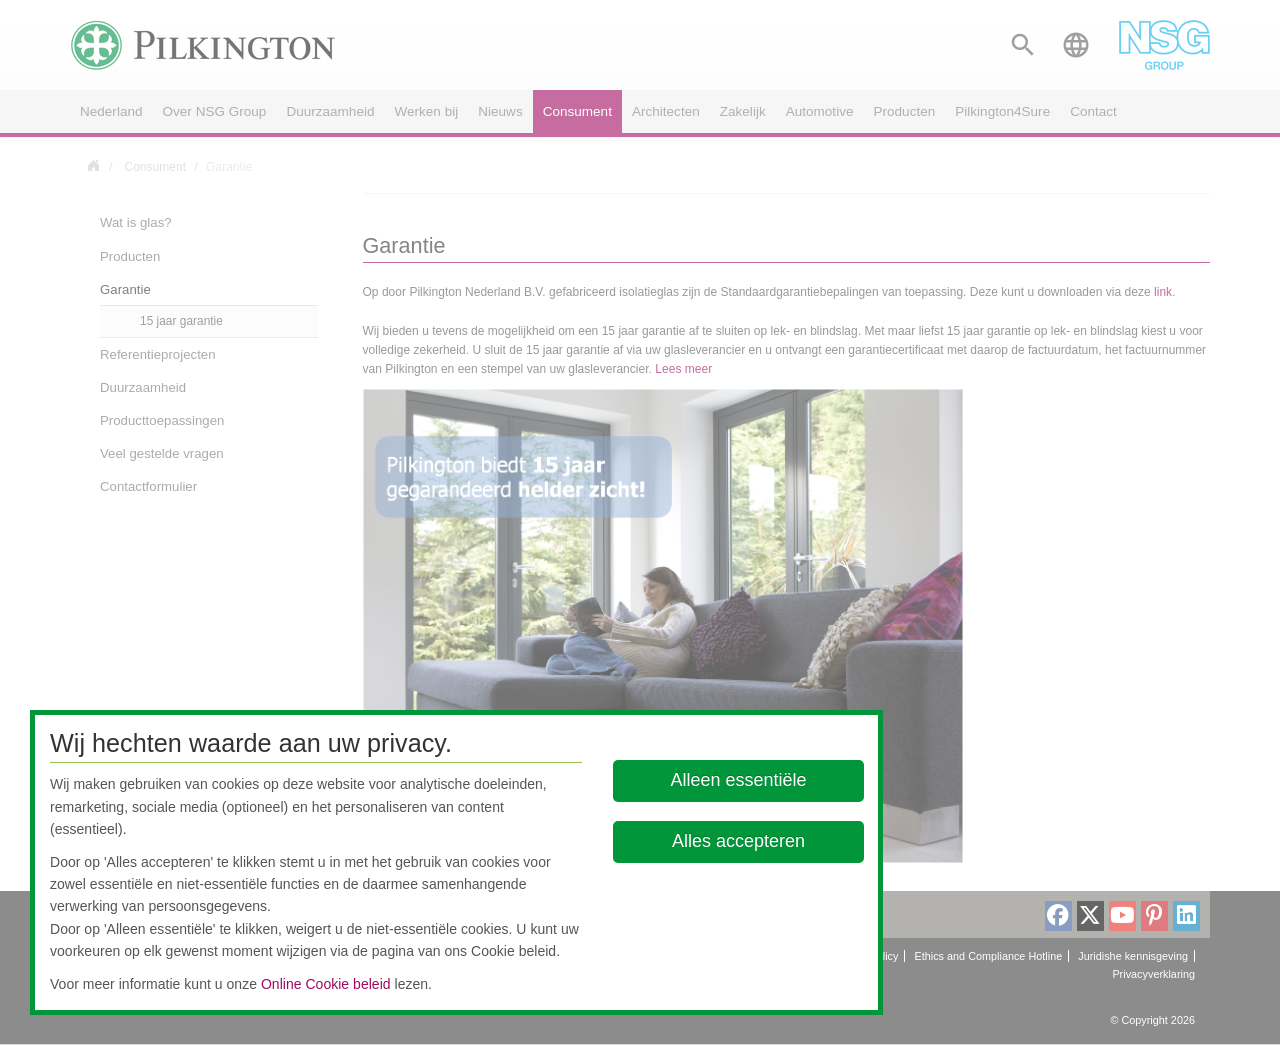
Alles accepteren (738, 841)
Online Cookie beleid (326, 984)
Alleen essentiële (739, 780)
